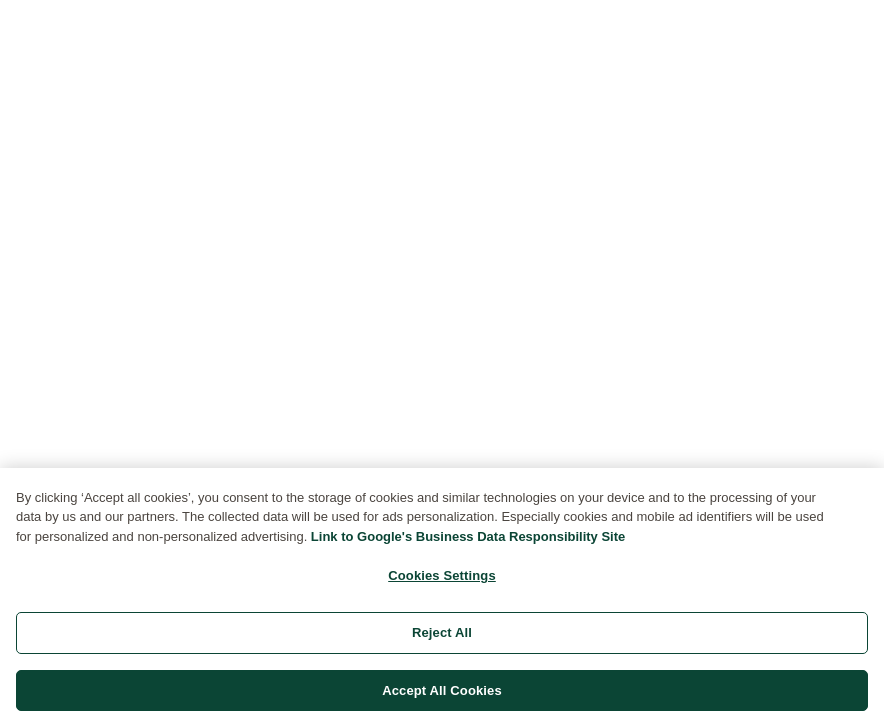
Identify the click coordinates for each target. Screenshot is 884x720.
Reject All (442, 636)
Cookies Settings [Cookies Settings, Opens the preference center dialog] (442, 580)
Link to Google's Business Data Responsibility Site (468, 540)
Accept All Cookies (442, 694)
